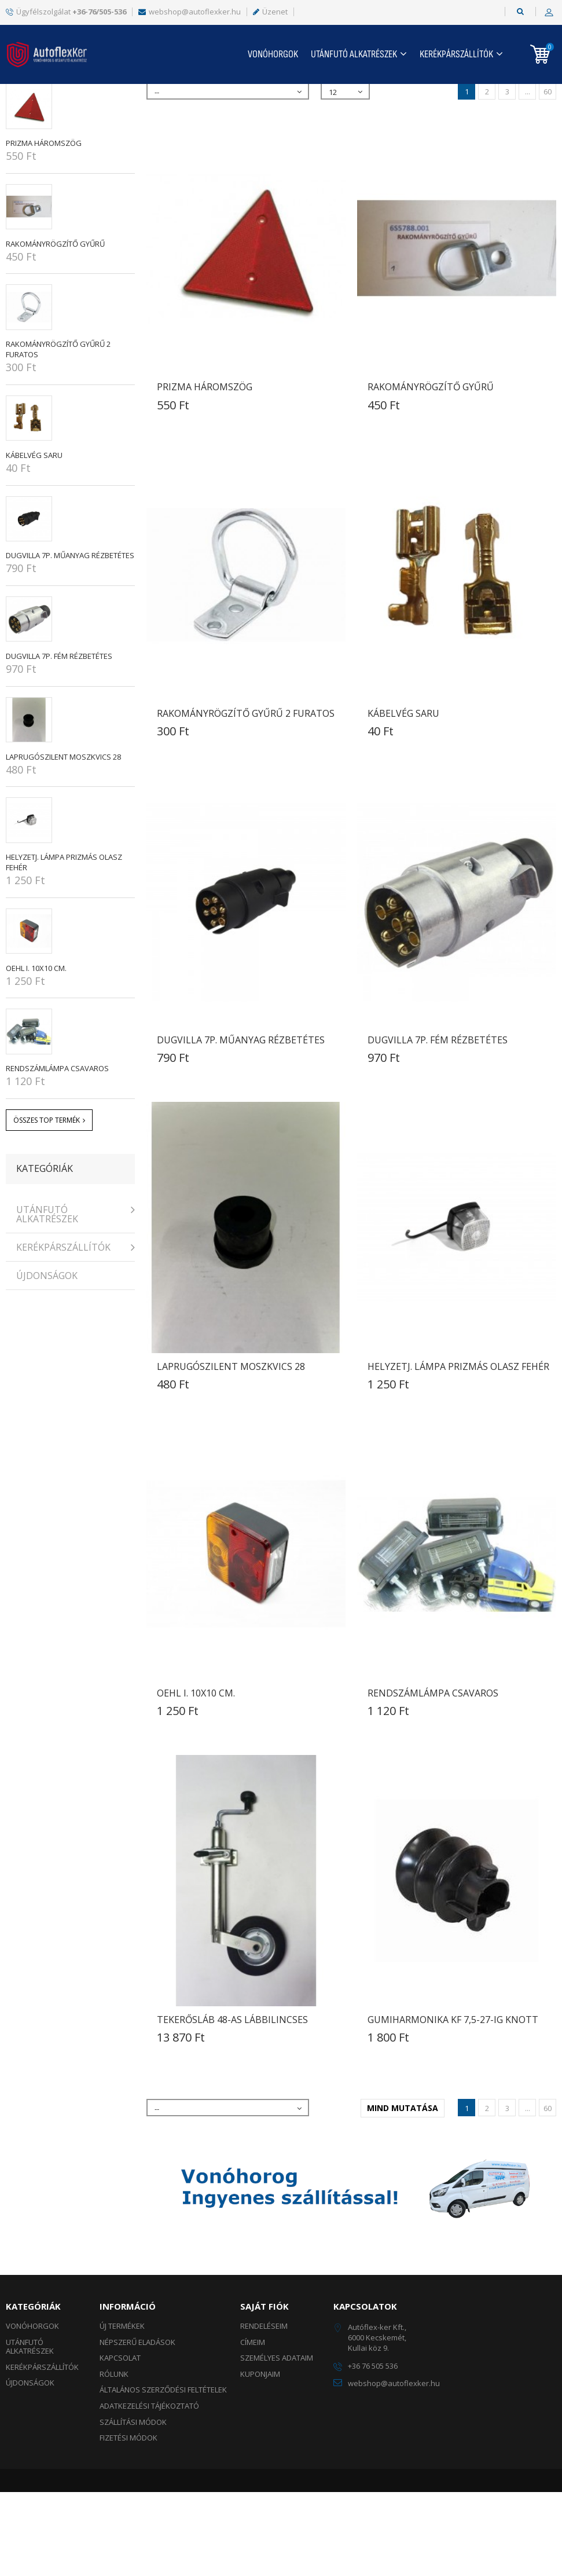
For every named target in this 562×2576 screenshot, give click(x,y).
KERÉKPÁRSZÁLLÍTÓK (456, 54)
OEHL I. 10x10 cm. (36, 1052)
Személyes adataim (276, 2441)
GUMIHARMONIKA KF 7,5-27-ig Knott (453, 2103)
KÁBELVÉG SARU (34, 539)
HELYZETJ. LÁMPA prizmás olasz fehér (458, 1450)
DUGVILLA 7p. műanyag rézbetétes (70, 639)
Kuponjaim (260, 2458)
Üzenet (270, 11)
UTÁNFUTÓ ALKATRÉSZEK (354, 54)
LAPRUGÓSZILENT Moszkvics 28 (63, 841)
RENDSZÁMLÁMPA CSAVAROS (57, 1152)
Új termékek (122, 2410)
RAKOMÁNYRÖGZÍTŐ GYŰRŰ (55, 328)
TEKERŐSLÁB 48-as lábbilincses (232, 2103)
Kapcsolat (120, 2441)
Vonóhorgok (273, 54)
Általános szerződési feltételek (163, 2473)
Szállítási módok (133, 2506)
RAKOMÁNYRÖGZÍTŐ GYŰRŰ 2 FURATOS (246, 797)
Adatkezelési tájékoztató (149, 2490)
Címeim (252, 2426)
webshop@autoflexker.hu (189, 11)
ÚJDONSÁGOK (47, 1359)
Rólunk (114, 2458)
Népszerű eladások (64, 141)
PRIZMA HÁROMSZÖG (44, 227)
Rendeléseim (264, 2410)
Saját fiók (264, 2390)
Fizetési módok (128, 2521)
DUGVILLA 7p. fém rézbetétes (59, 740)
